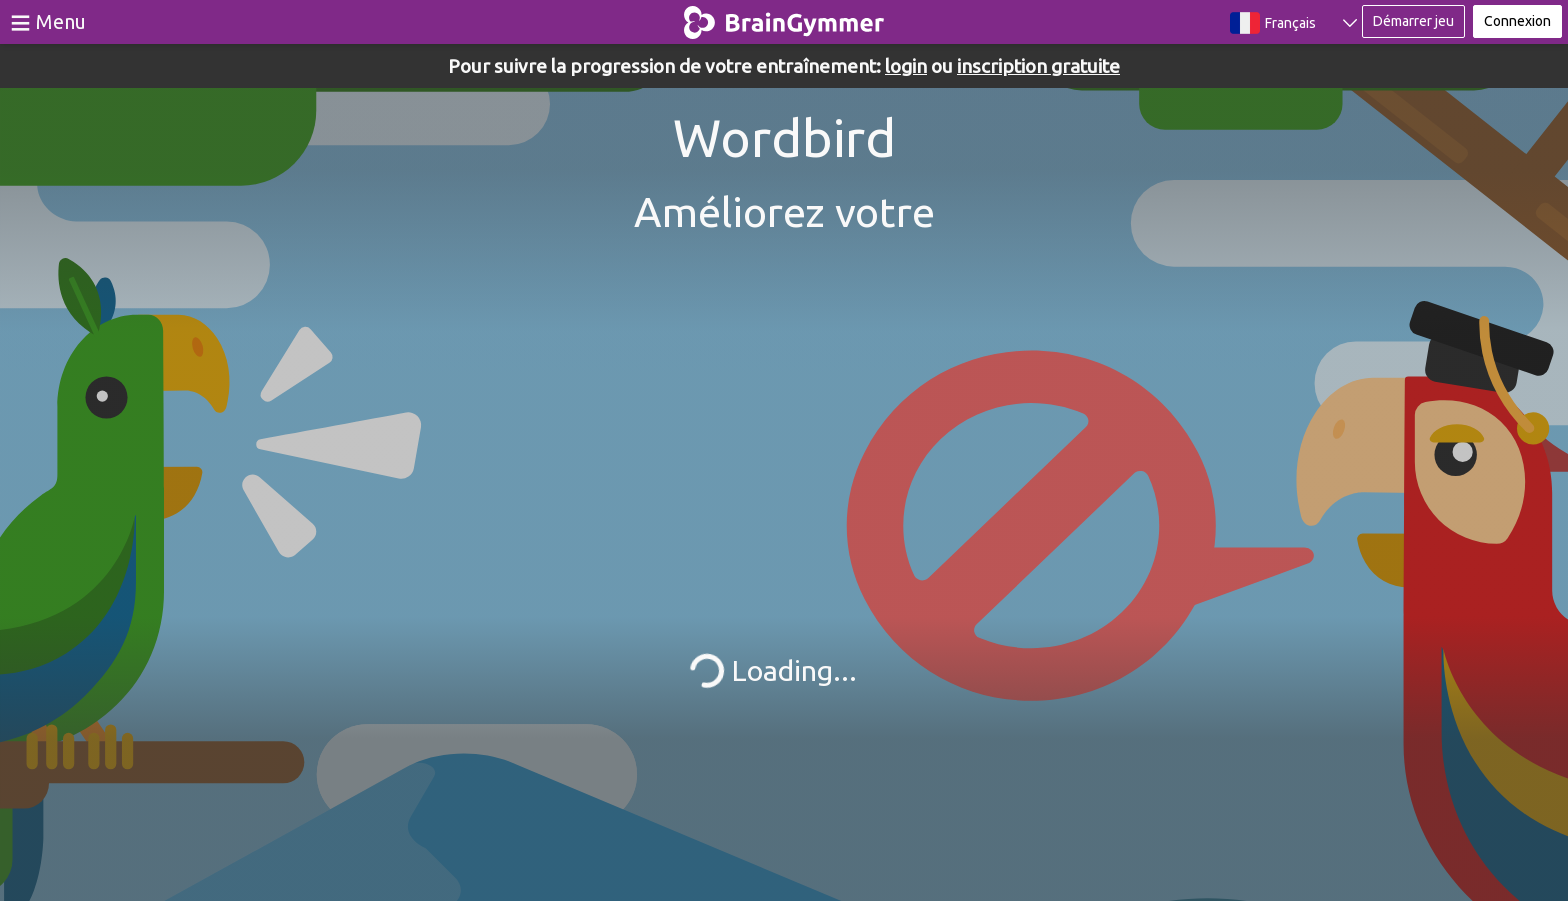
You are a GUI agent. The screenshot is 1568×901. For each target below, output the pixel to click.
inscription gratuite (1038, 66)
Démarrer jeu (1413, 21)
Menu (61, 21)
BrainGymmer (784, 18)
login (906, 66)
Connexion (1517, 21)
